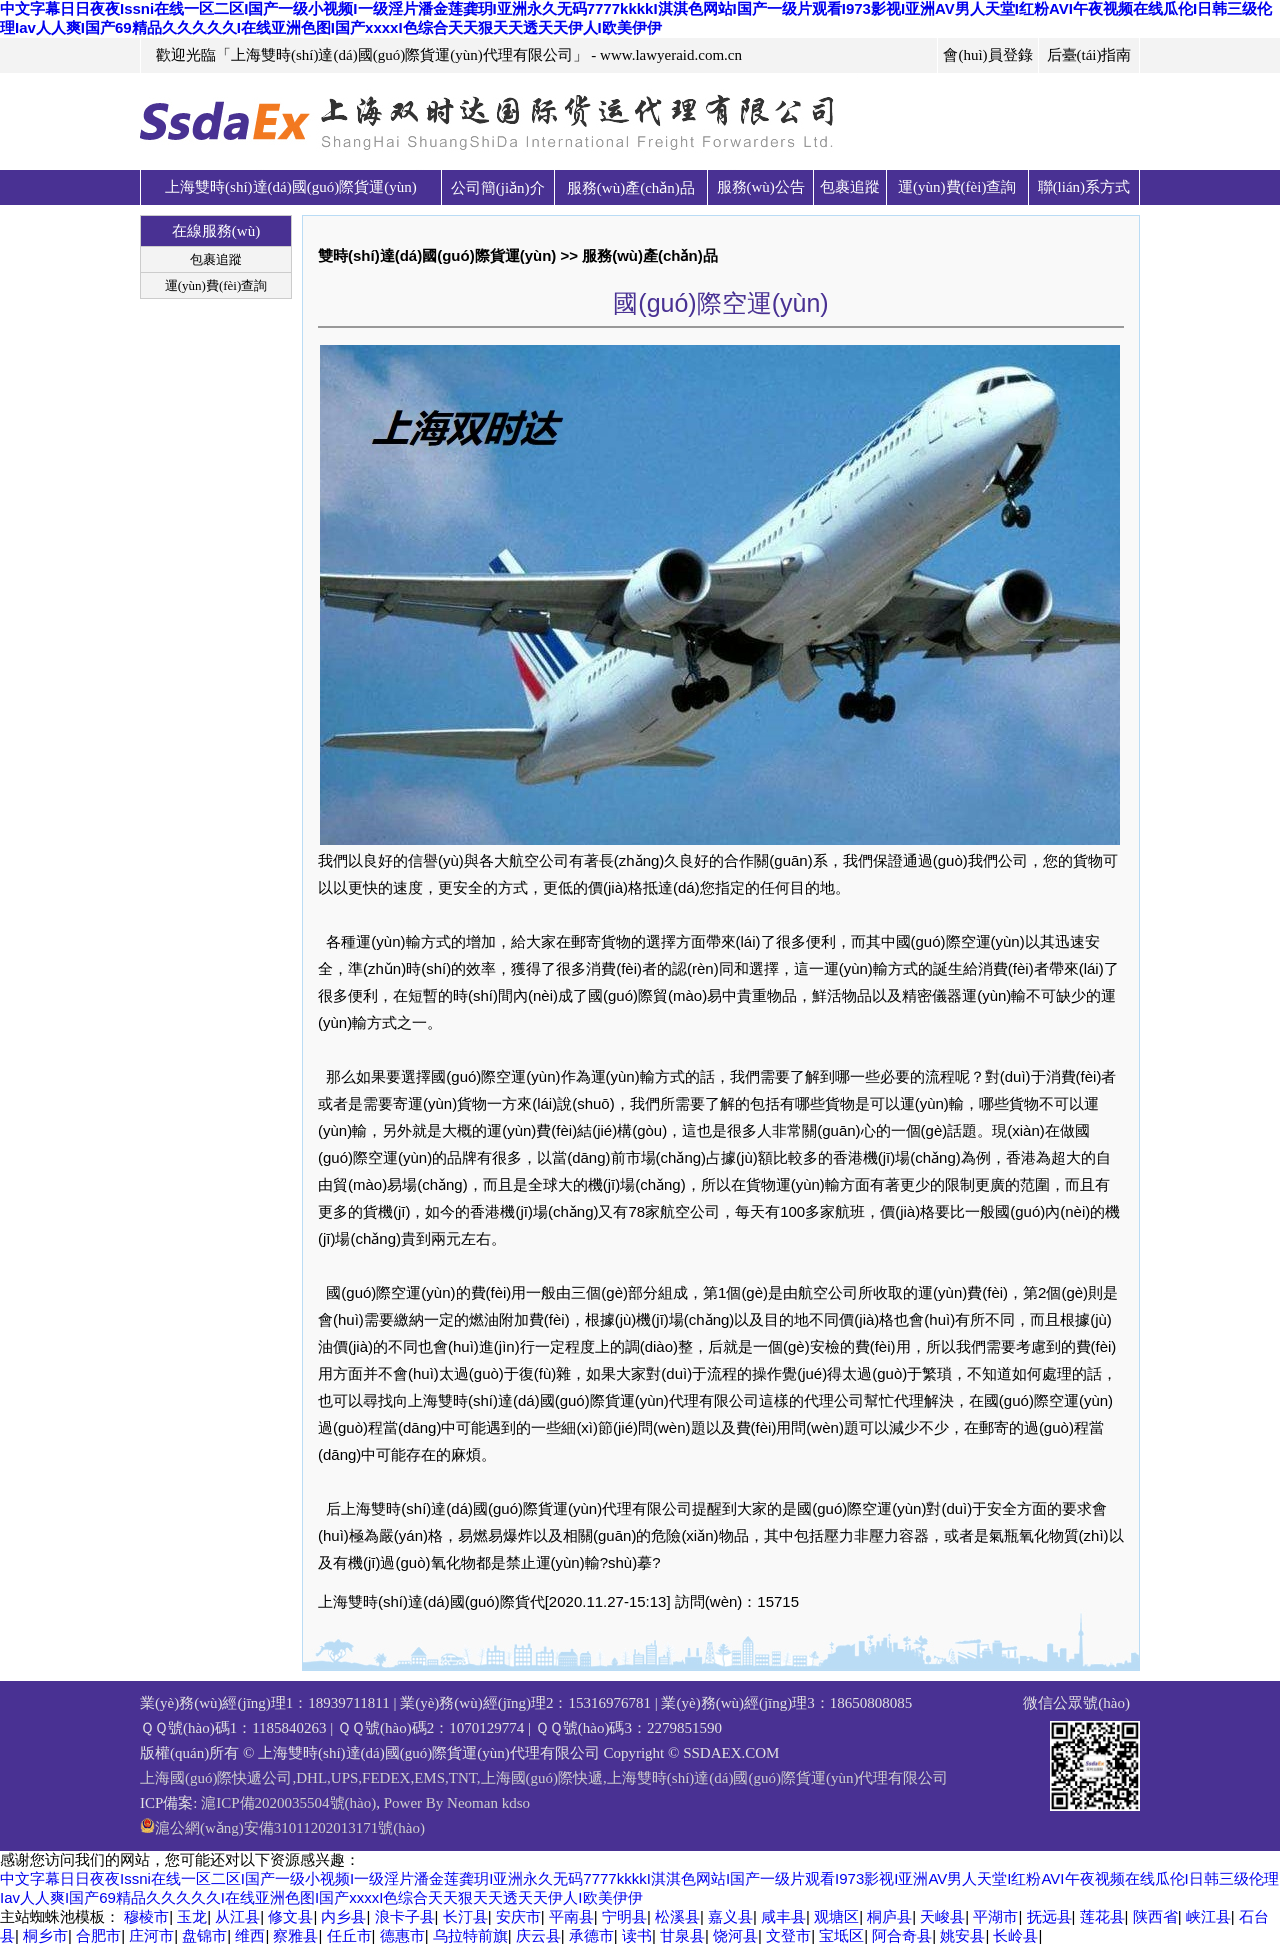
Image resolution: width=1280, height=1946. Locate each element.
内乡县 (343, 1916)
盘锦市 (204, 1935)
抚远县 (1049, 1916)
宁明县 (624, 1916)
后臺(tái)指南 (1089, 55)
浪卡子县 (405, 1916)
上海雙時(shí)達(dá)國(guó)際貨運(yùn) (291, 187)
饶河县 (735, 1935)
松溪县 (677, 1916)
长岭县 (1015, 1935)
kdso (516, 1803)
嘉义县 (730, 1916)
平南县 (571, 1916)
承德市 (591, 1935)
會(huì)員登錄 (987, 55)
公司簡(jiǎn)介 (498, 188)
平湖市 (995, 1916)
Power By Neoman (441, 1803)
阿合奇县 (902, 1935)
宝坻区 (841, 1935)
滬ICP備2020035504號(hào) (288, 1803)
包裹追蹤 (850, 187)
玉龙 (192, 1916)
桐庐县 (889, 1916)
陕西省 (1155, 1916)
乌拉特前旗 (470, 1935)
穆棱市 (146, 1916)
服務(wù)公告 (761, 187)
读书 (637, 1935)
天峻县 (942, 1916)
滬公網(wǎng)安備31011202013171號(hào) (290, 1828)
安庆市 (518, 1916)
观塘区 (836, 1916)
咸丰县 (783, 1916)
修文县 (290, 1916)
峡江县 (1208, 1916)
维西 (250, 1935)
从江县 (237, 1916)
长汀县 (465, 1916)
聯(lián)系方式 (1084, 187)
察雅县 (295, 1935)
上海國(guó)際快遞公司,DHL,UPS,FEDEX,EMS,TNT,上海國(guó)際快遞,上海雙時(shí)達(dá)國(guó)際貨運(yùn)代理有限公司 (544, 1778)
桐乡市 (45, 1935)
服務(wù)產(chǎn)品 (631, 188)
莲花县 (1102, 1916)
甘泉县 (682, 1935)
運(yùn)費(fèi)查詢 (957, 187)
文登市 (788, 1935)
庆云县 (538, 1935)
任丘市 (349, 1935)
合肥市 (98, 1935)
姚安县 (962, 1935)
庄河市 (151, 1935)
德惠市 (402, 1935)
